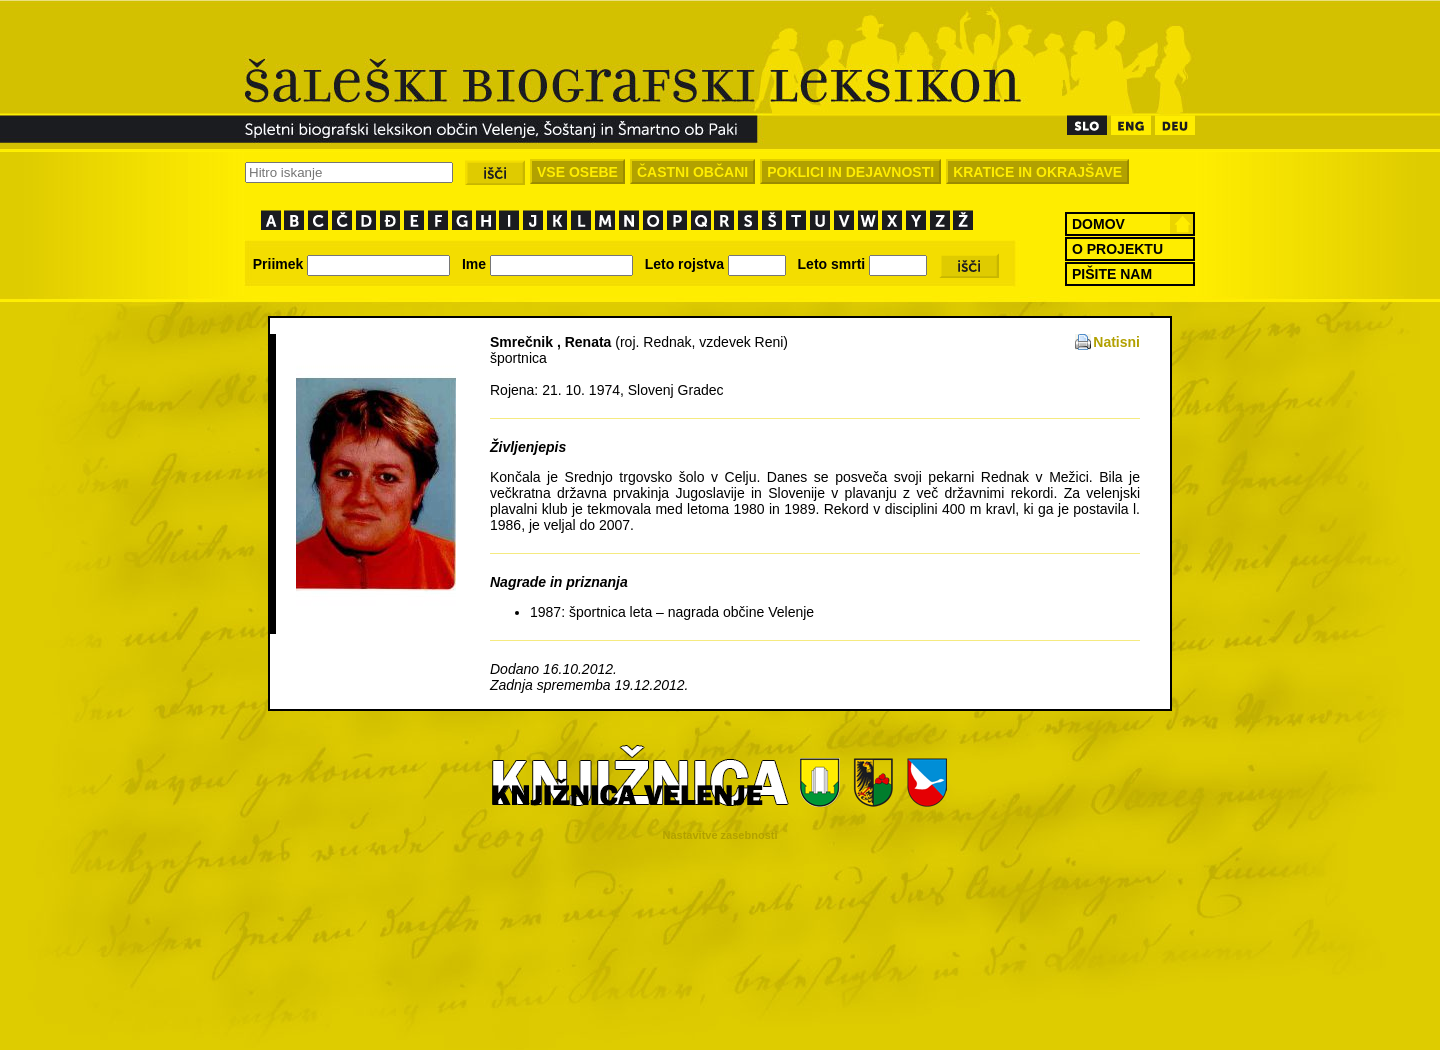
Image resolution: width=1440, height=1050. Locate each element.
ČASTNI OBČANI (692, 172)
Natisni (1116, 342)
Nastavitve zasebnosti (720, 835)
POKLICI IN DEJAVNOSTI (850, 172)
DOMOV (1098, 224)
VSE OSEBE (577, 172)
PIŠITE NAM (1112, 274)
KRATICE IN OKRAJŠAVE (1037, 172)
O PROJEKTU (1117, 249)
